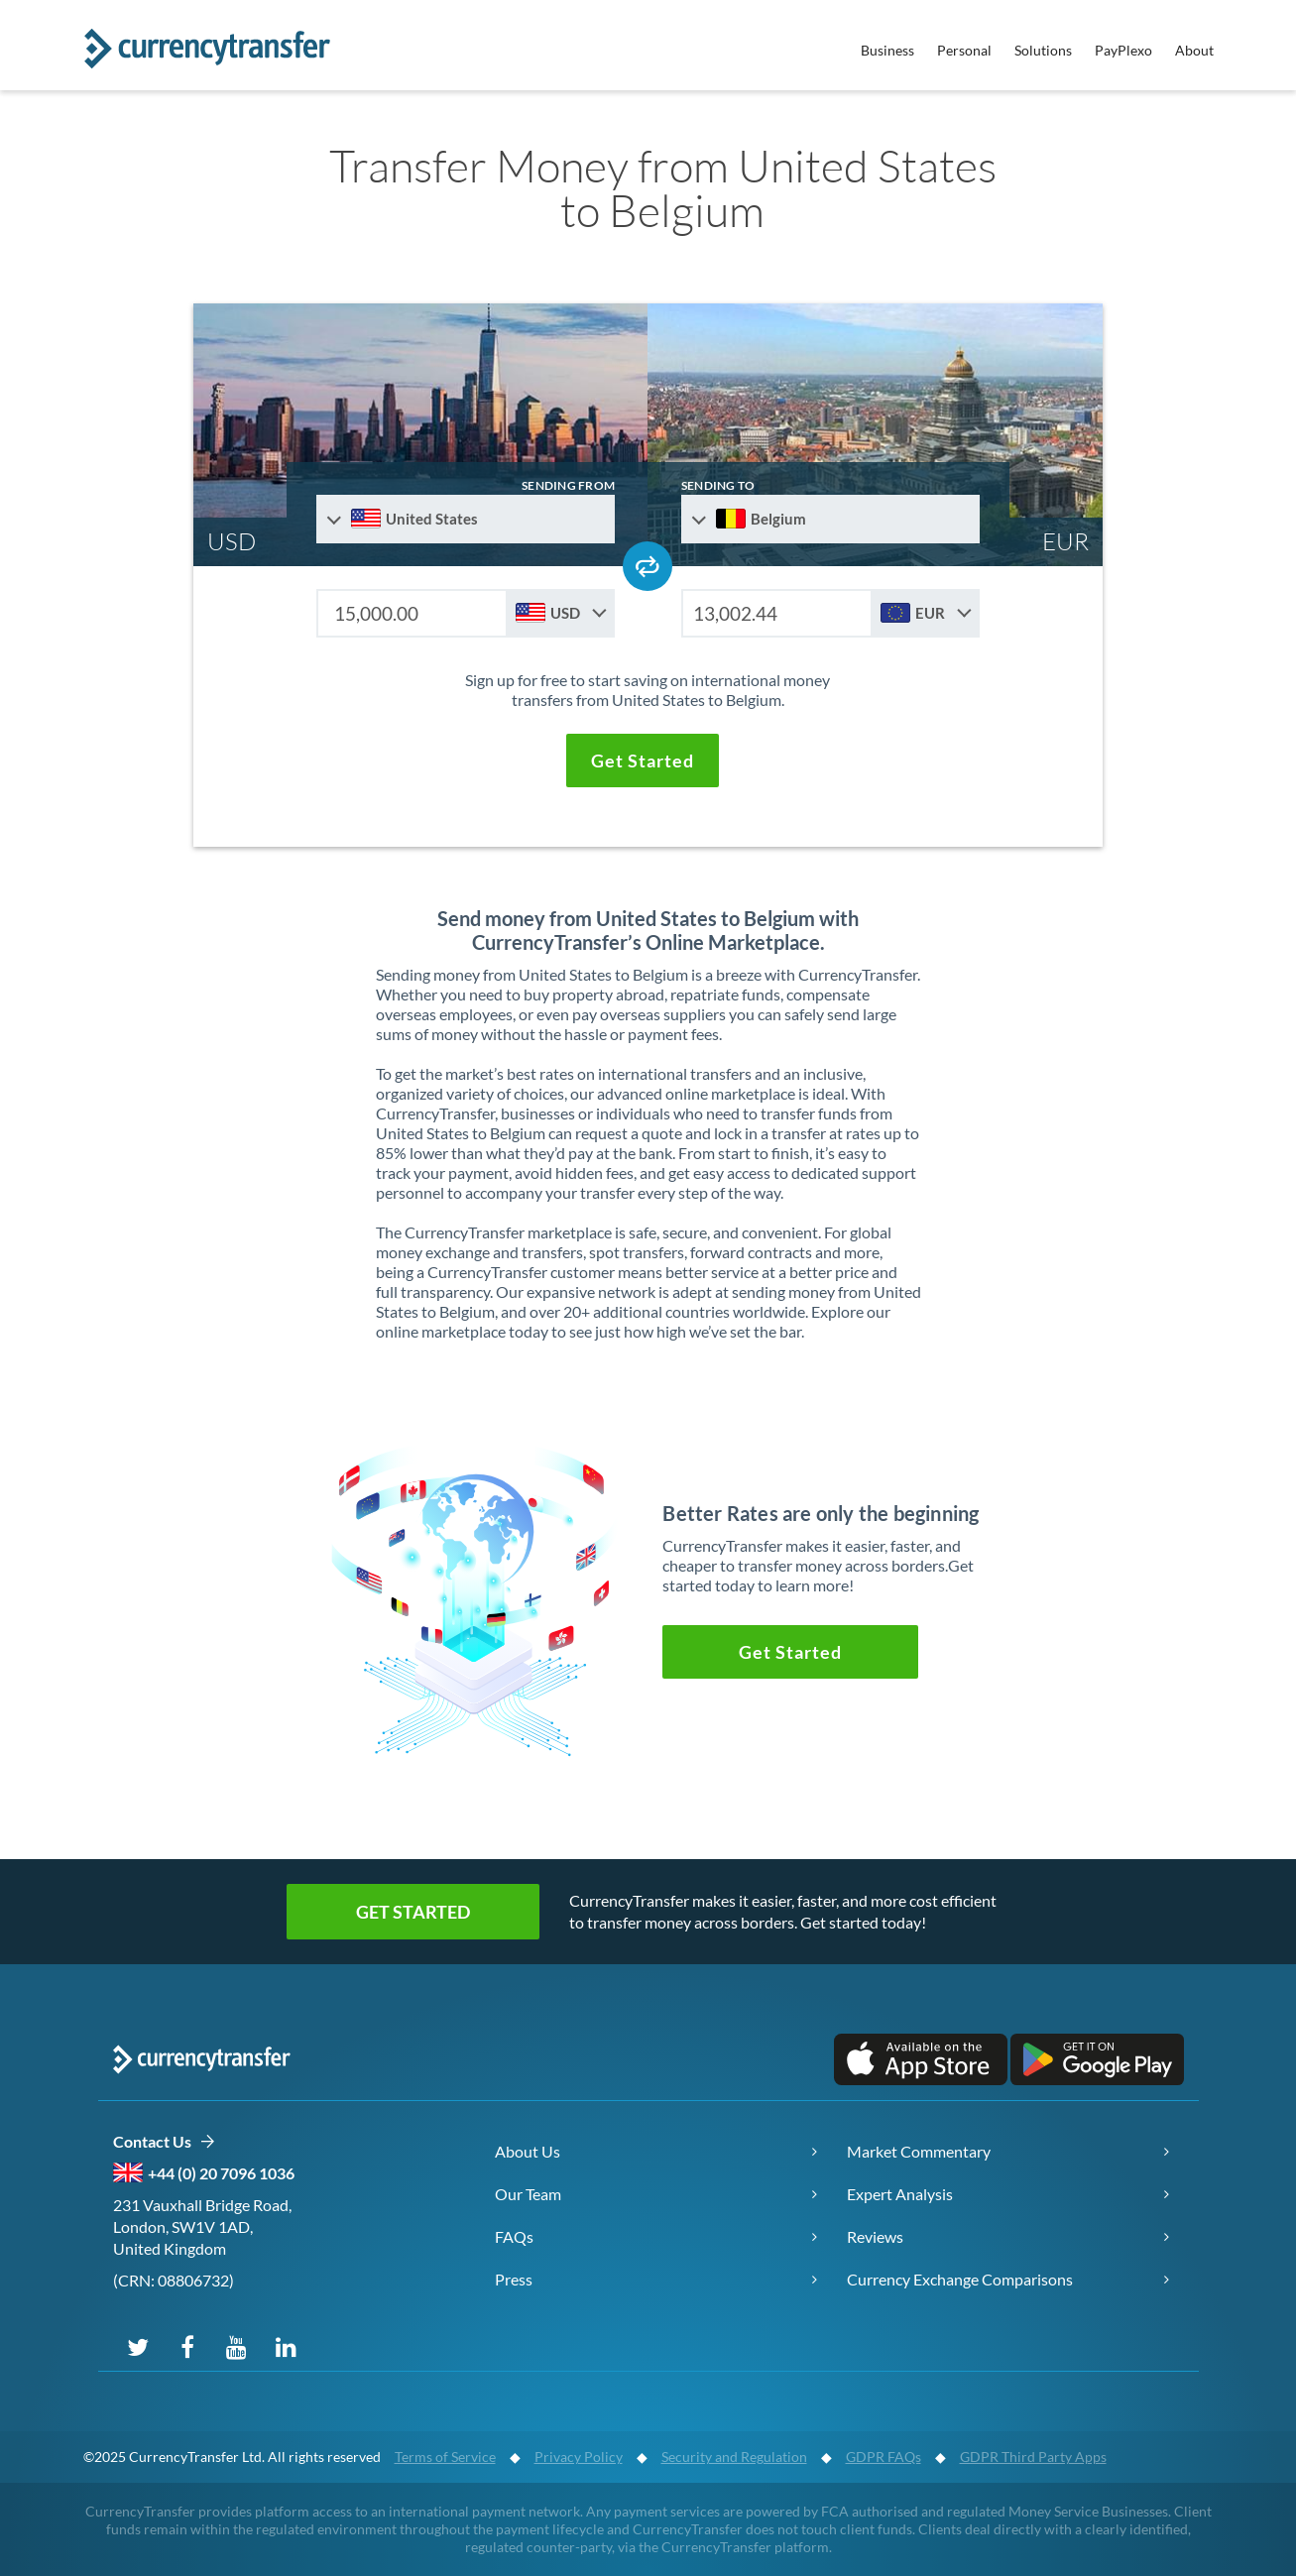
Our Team (528, 2193)
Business (887, 50)
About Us (527, 2151)
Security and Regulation (734, 2456)
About (1194, 50)
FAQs (514, 2236)
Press (513, 2279)
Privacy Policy (578, 2456)
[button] (642, 760)
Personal (964, 50)
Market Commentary (919, 2151)
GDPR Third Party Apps (1033, 2456)
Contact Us (164, 2142)
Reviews (875, 2236)
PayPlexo (1123, 50)
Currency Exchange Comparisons (960, 2279)
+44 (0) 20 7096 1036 (221, 2173)
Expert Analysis (900, 2193)
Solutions (1043, 50)
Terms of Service (445, 2456)
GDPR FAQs (883, 2456)
